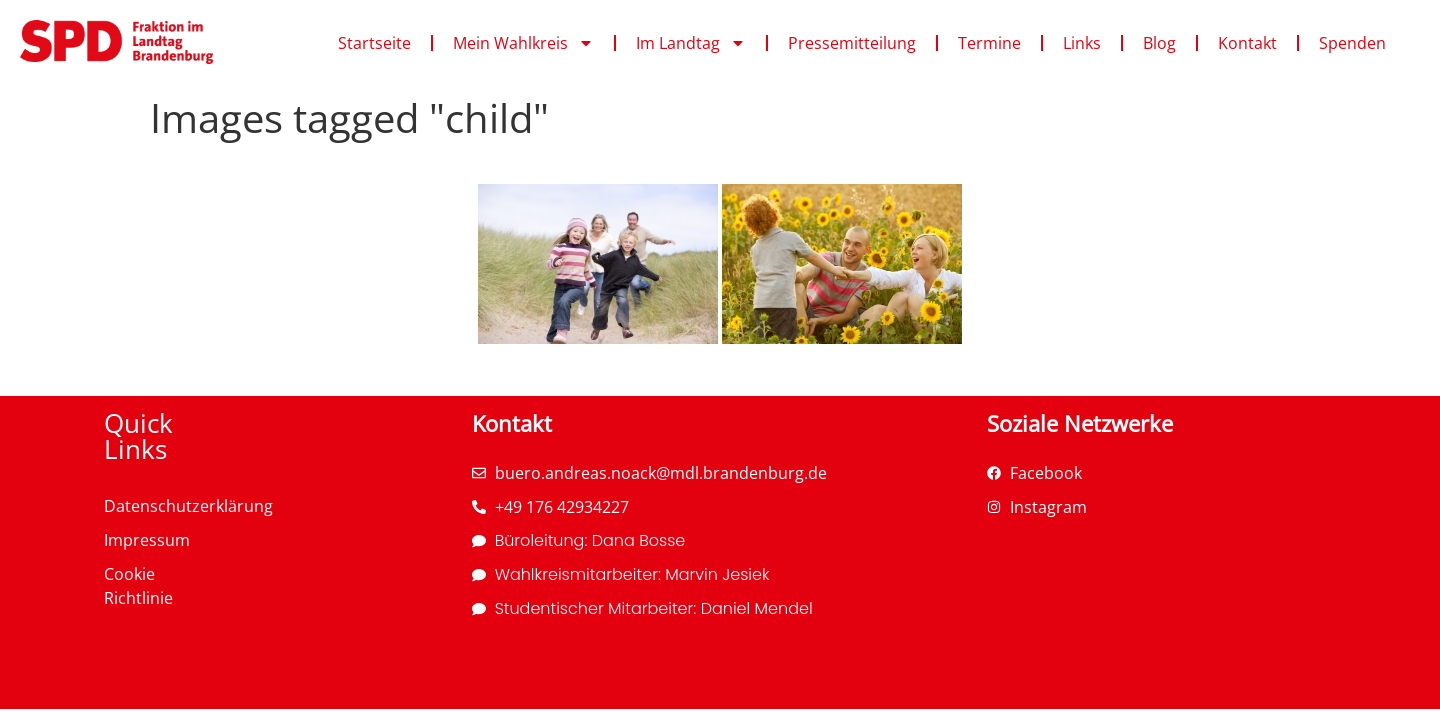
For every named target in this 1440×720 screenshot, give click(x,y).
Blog (1159, 43)
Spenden (1352, 43)
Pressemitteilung (852, 43)
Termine (989, 43)
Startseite (374, 43)
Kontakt (1247, 43)
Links (1082, 43)
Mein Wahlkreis (523, 43)
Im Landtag (691, 43)
